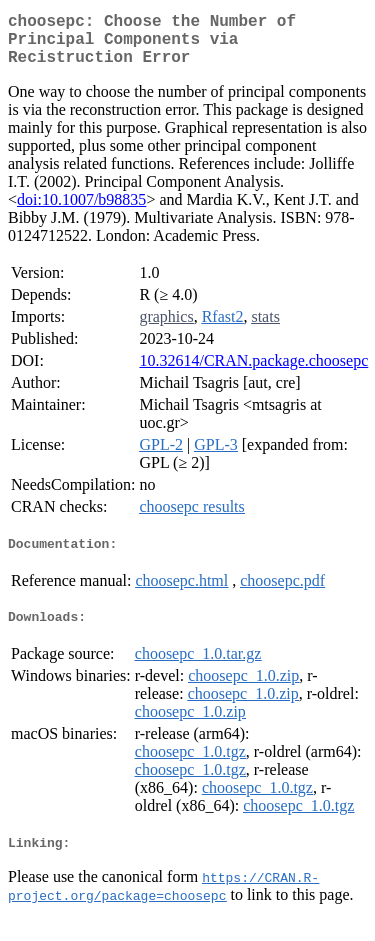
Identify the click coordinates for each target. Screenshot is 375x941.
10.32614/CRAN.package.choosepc (253, 372)
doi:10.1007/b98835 (81, 211)
